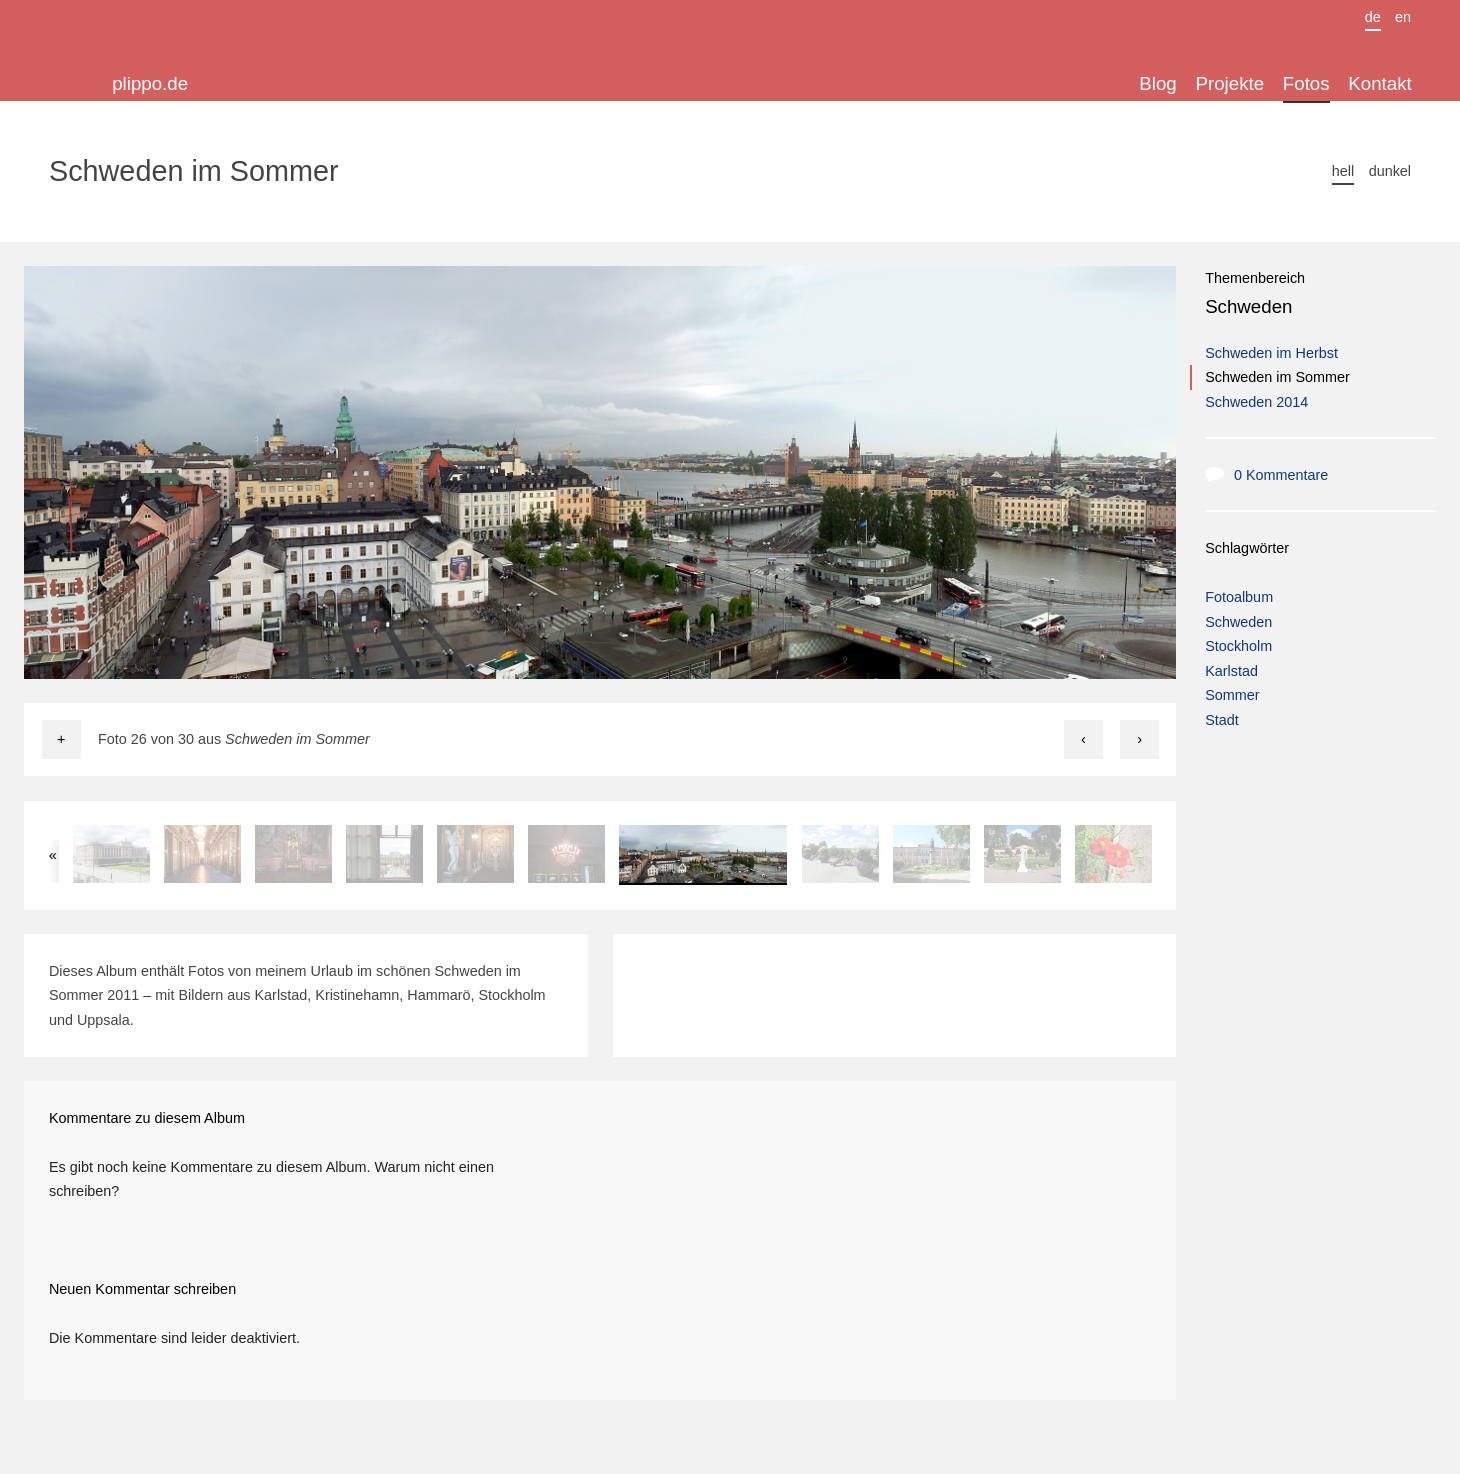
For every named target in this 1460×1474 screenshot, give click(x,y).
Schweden (1248, 306)
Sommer (1232, 695)
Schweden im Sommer (1277, 377)
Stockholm (1238, 646)
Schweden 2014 (1256, 402)
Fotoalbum (1239, 597)
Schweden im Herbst (1271, 353)
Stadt (1222, 720)
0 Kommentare (1281, 475)
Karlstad (1231, 671)
